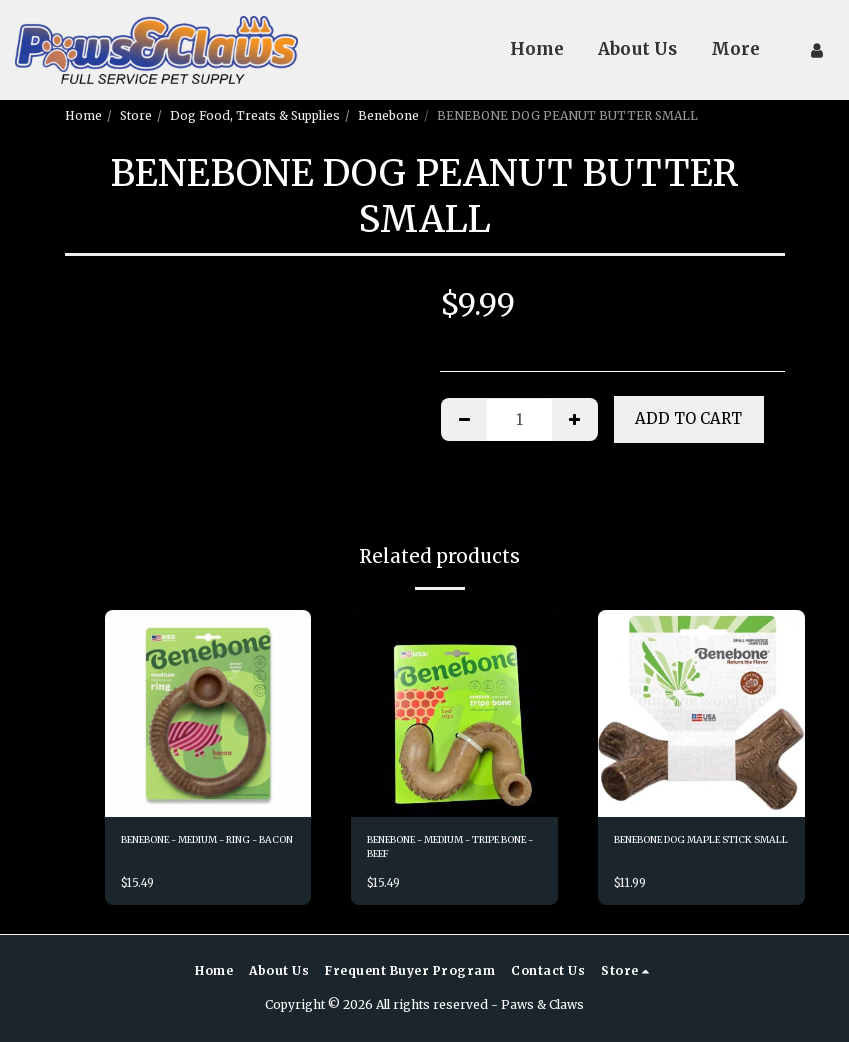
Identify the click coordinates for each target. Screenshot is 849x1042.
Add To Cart (688, 418)
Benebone (388, 115)
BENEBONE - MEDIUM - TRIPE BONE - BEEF (442, 850)
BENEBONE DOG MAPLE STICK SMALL (689, 850)
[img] (208, 713)
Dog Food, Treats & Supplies (255, 115)
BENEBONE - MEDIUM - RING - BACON (196, 850)
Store (136, 115)
